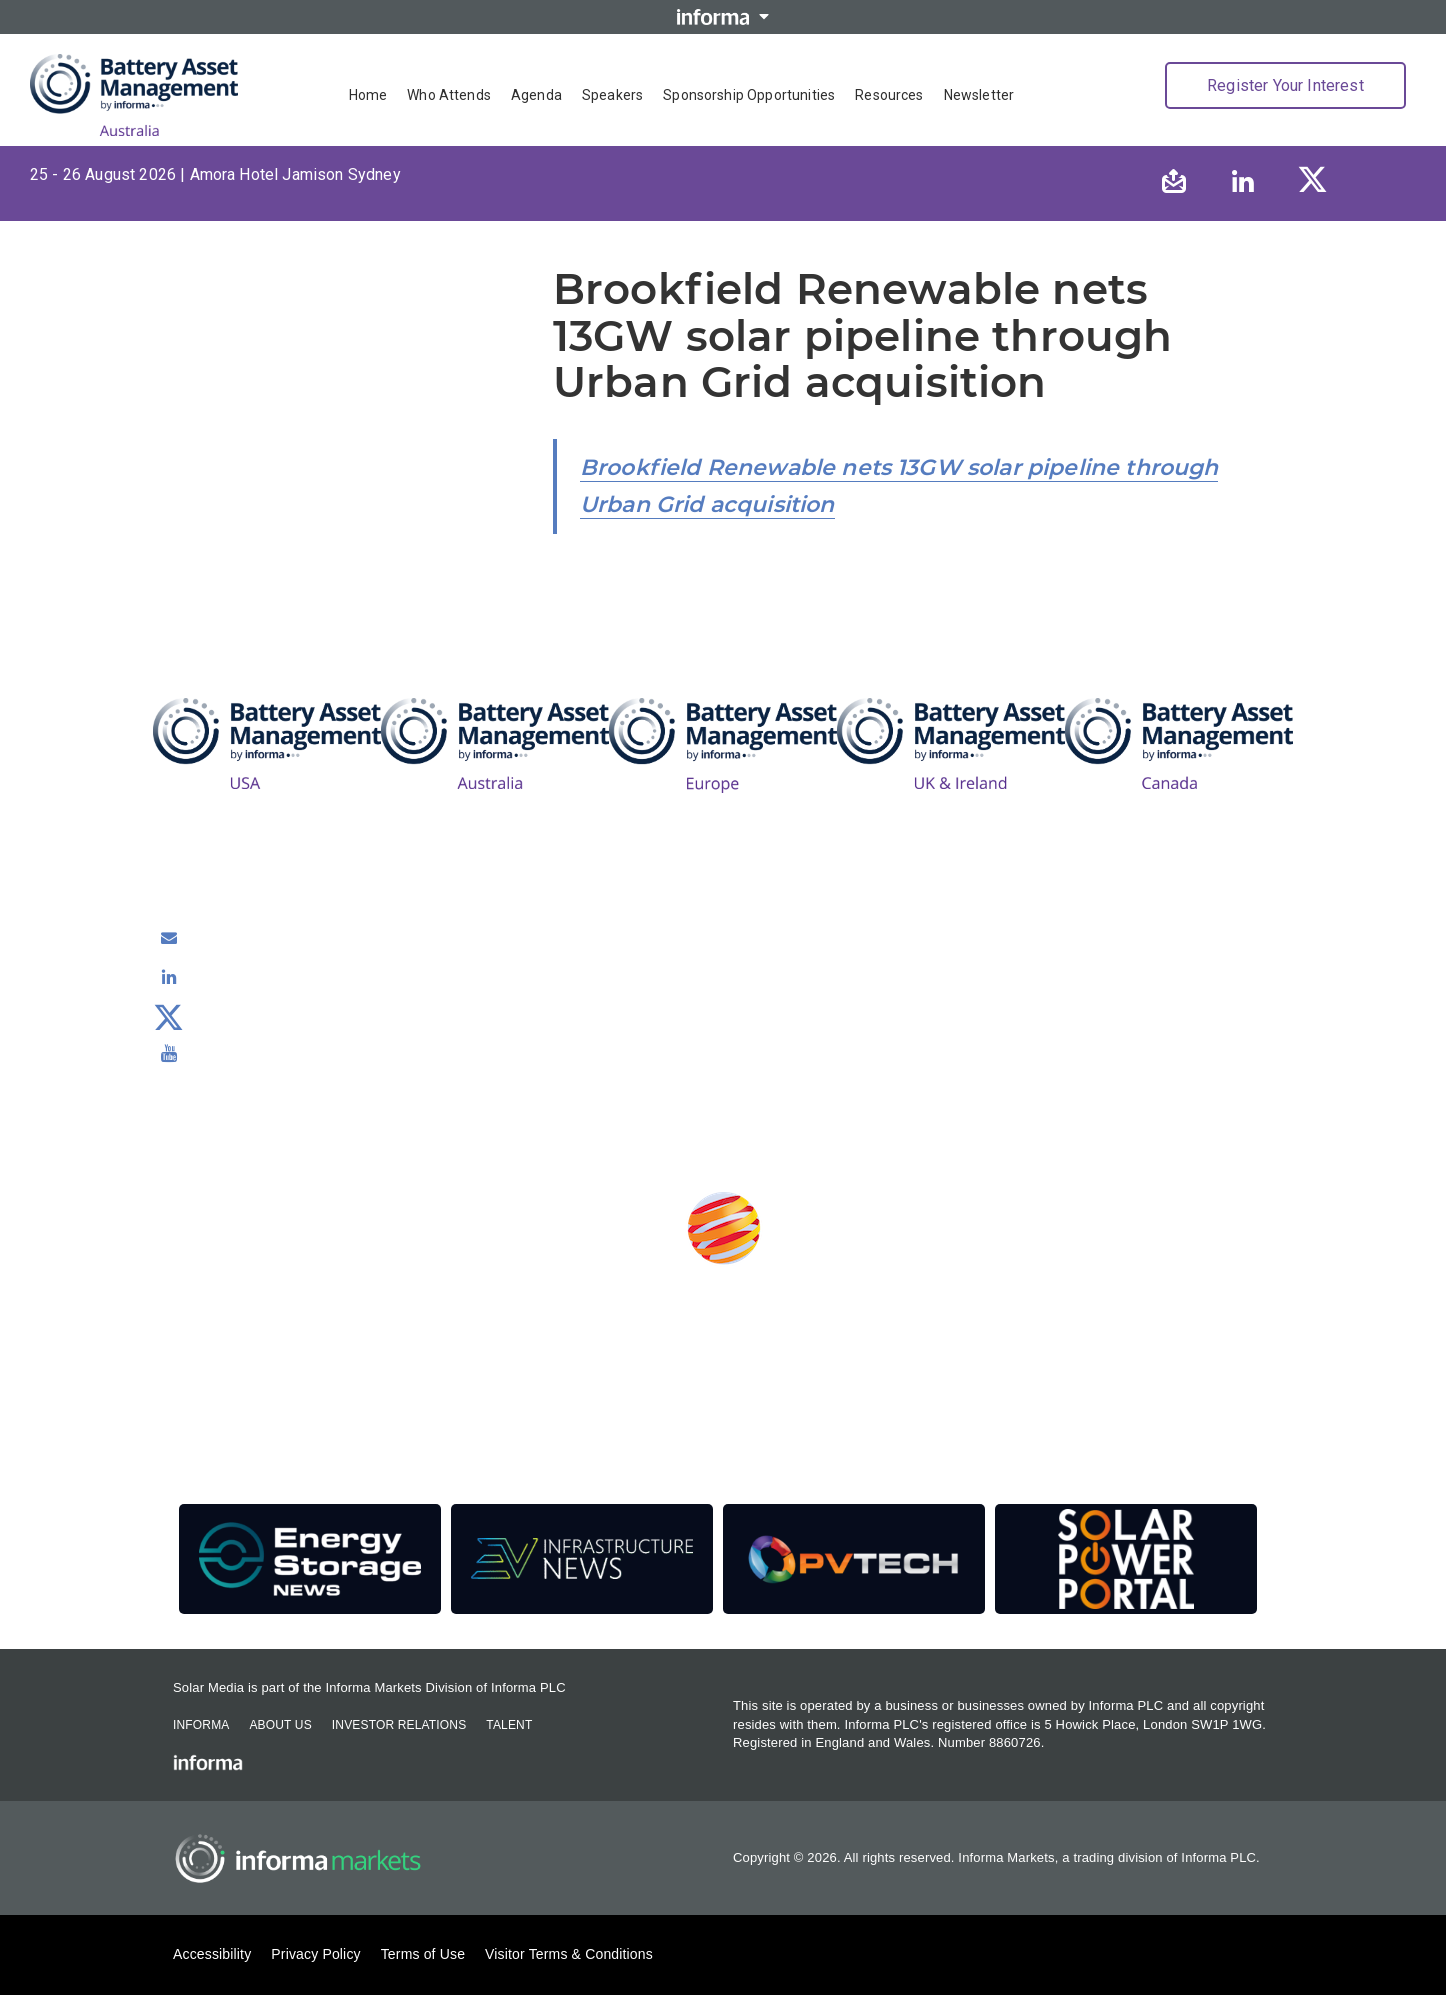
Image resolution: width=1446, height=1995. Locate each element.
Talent (509, 1725)
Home (368, 95)
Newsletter (979, 95)
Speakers (612, 95)
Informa (201, 1725)
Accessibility (212, 1954)
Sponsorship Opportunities (749, 95)
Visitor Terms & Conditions (569, 1954)
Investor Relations (399, 1725)
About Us (280, 1725)
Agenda (536, 95)
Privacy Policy (315, 1954)
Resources (889, 95)
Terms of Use (423, 1954)
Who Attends (449, 95)
